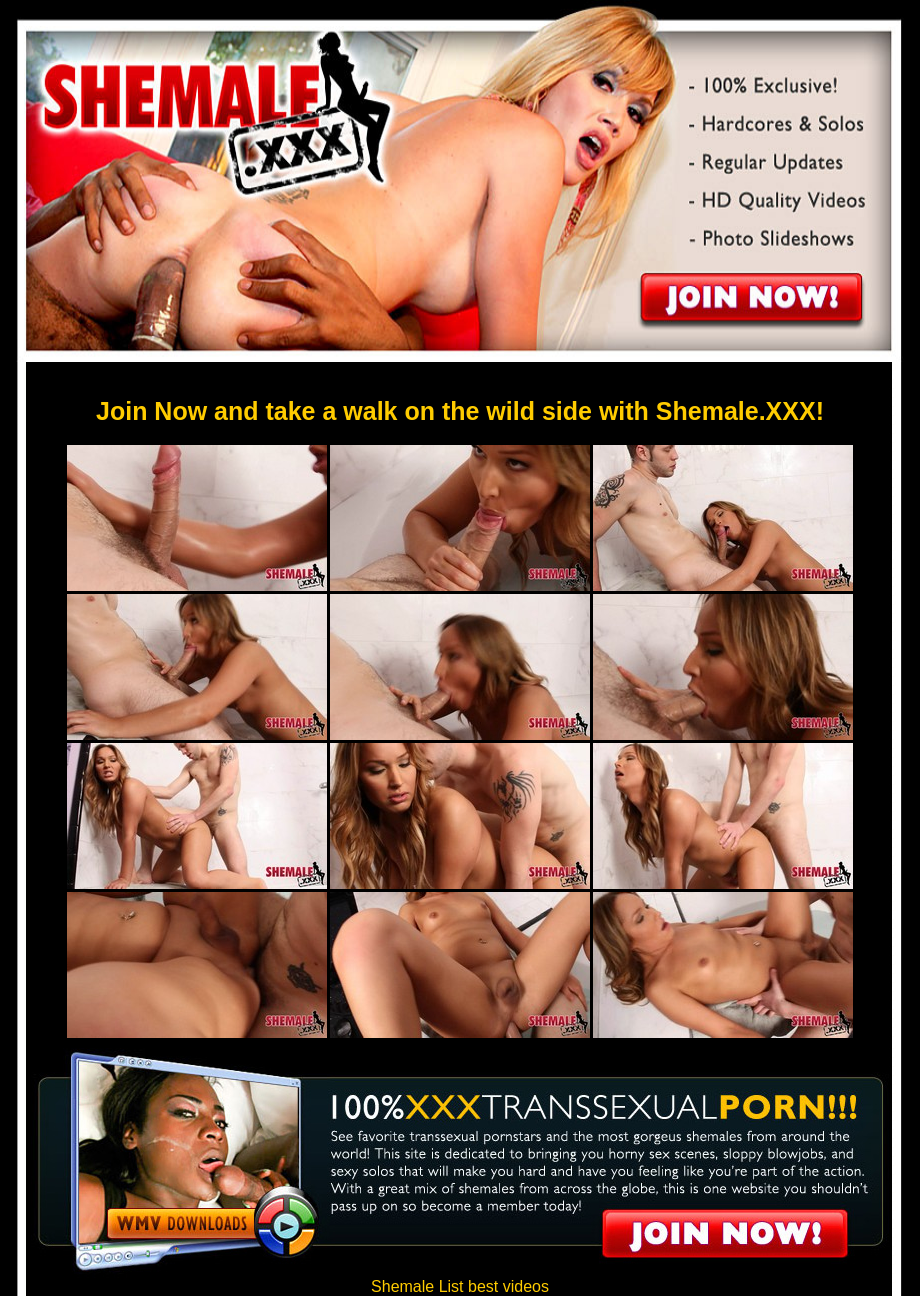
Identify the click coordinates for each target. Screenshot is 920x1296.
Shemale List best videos (460, 1286)
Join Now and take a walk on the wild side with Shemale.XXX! (460, 411)
